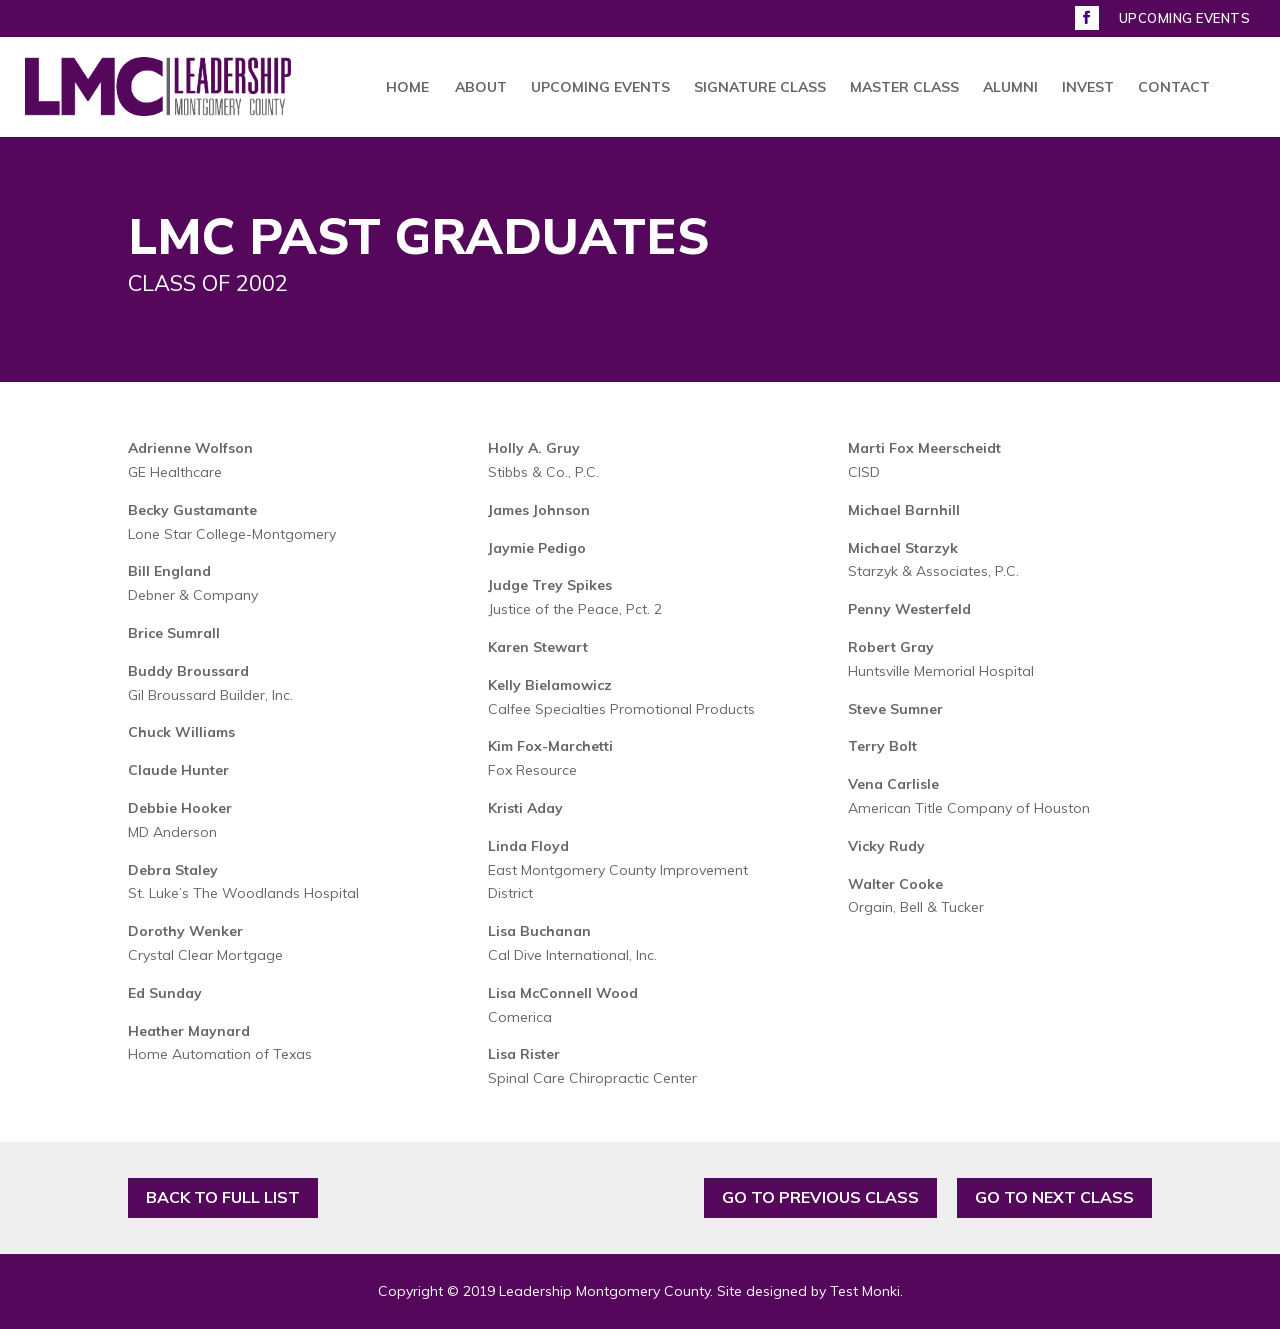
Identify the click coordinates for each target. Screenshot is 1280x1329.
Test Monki (865, 1291)
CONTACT (1174, 88)
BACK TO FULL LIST (223, 1197)
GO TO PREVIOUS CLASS (820, 1197)
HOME (407, 88)
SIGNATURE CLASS (760, 88)
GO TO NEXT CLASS (1054, 1197)
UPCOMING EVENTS (1185, 19)
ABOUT (481, 88)
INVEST (1088, 88)
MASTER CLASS (904, 88)
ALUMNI (1010, 88)
